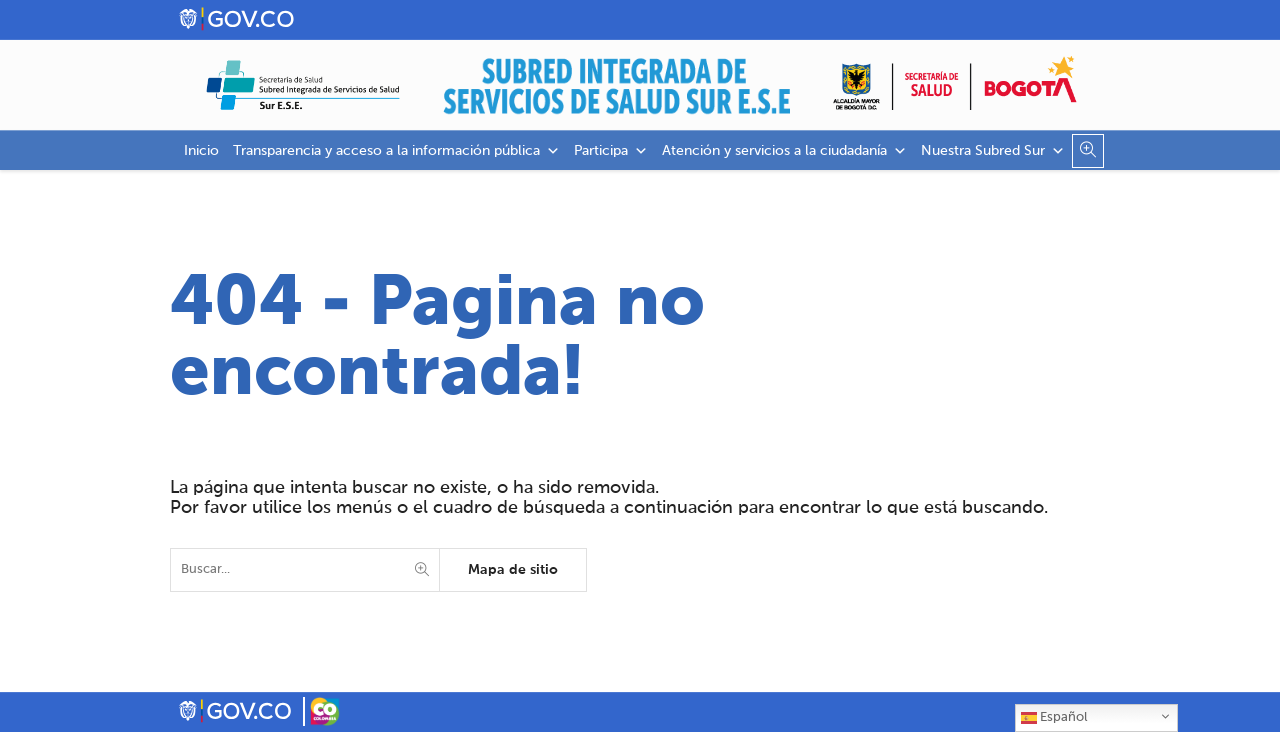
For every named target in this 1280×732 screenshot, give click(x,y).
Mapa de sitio (513, 570)
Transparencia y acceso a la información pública (396, 151)
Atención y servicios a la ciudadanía (784, 151)
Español (1054, 718)
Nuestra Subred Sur (993, 151)
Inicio (201, 151)
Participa (611, 151)
